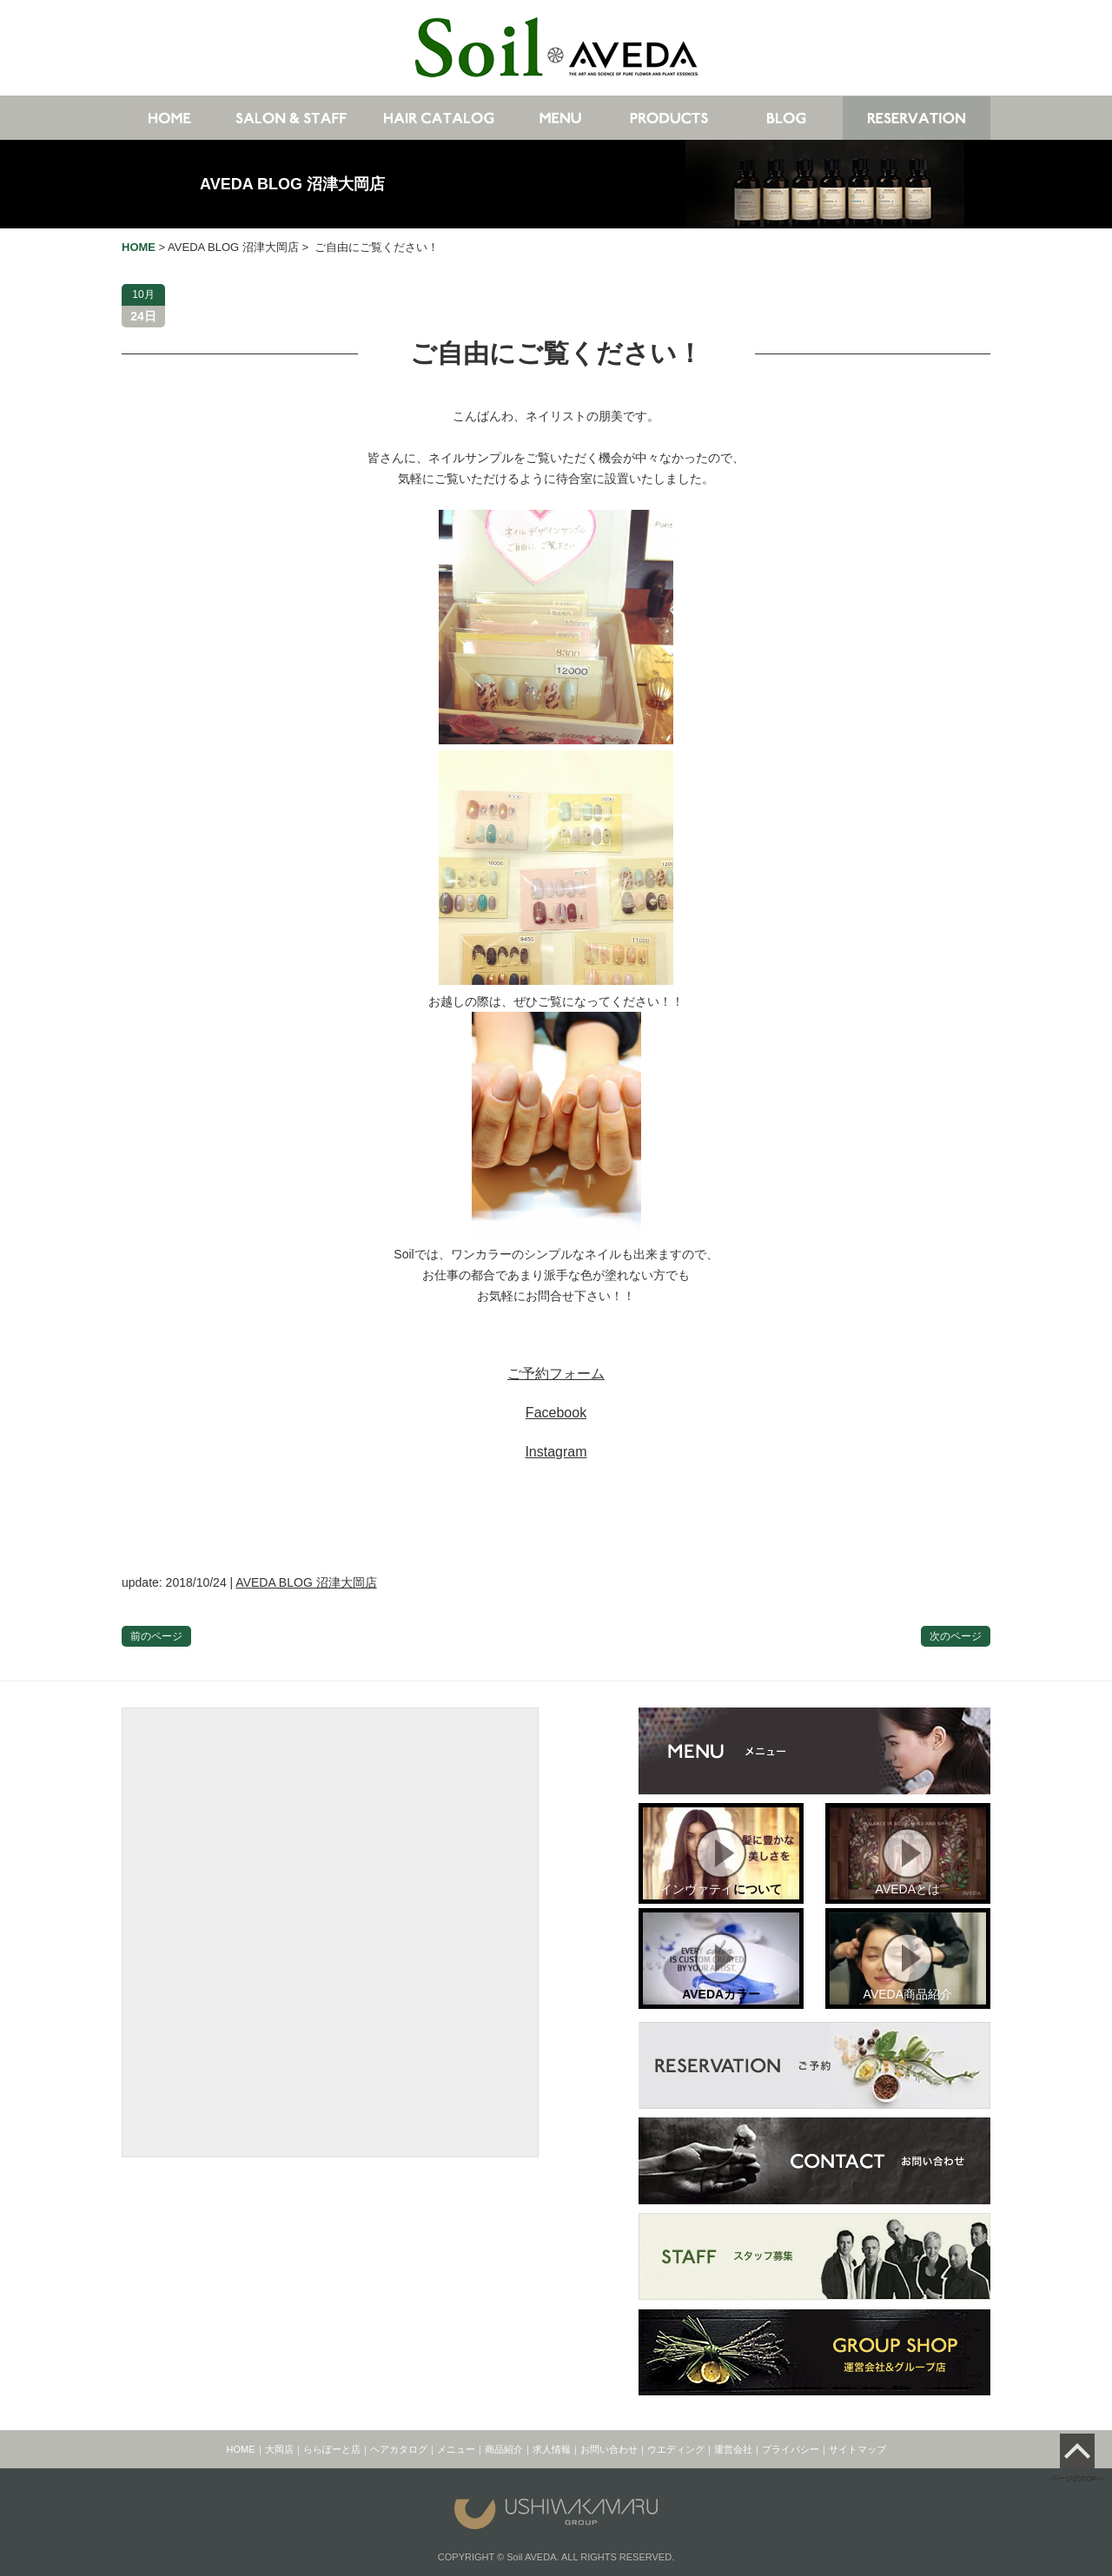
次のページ (956, 1636)
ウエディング (676, 2449)
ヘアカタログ (398, 2449)
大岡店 (279, 2449)
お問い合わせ (609, 2449)
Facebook (556, 1412)
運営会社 (733, 2449)
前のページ (156, 1636)
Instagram (555, 1451)
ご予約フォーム (556, 1373)
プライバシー (790, 2449)
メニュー (456, 2449)
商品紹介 (504, 2449)
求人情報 (552, 2449)
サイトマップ (857, 2449)
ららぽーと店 (332, 2449)
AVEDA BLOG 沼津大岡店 (292, 184)
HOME (241, 2449)
